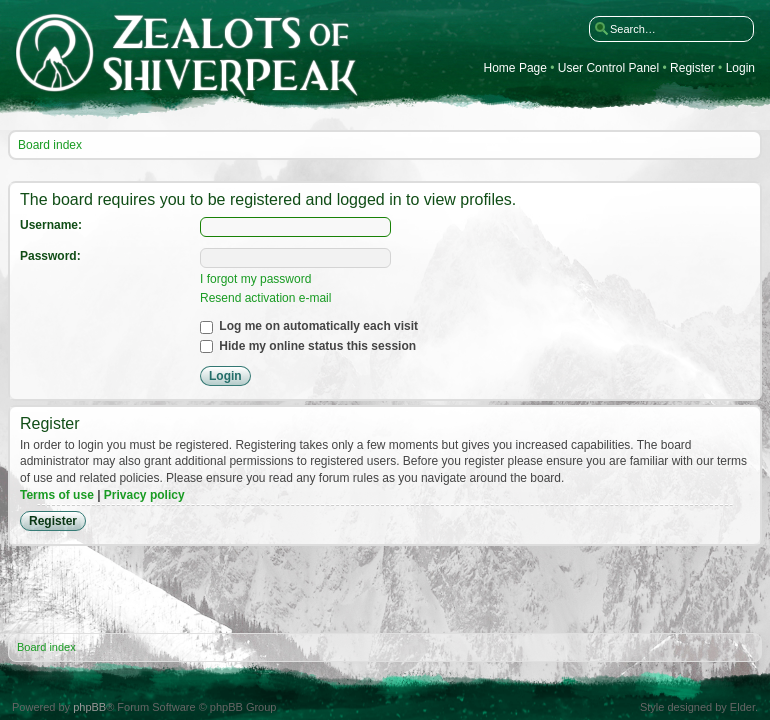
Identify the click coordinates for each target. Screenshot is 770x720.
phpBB (89, 707)
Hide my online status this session (308, 346)
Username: (51, 225)
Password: (50, 256)
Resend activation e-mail (265, 298)
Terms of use (57, 495)
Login (740, 68)
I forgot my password (255, 279)
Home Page (515, 68)
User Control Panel (608, 68)
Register (692, 68)
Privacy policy (144, 495)
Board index (50, 145)
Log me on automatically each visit (309, 326)
